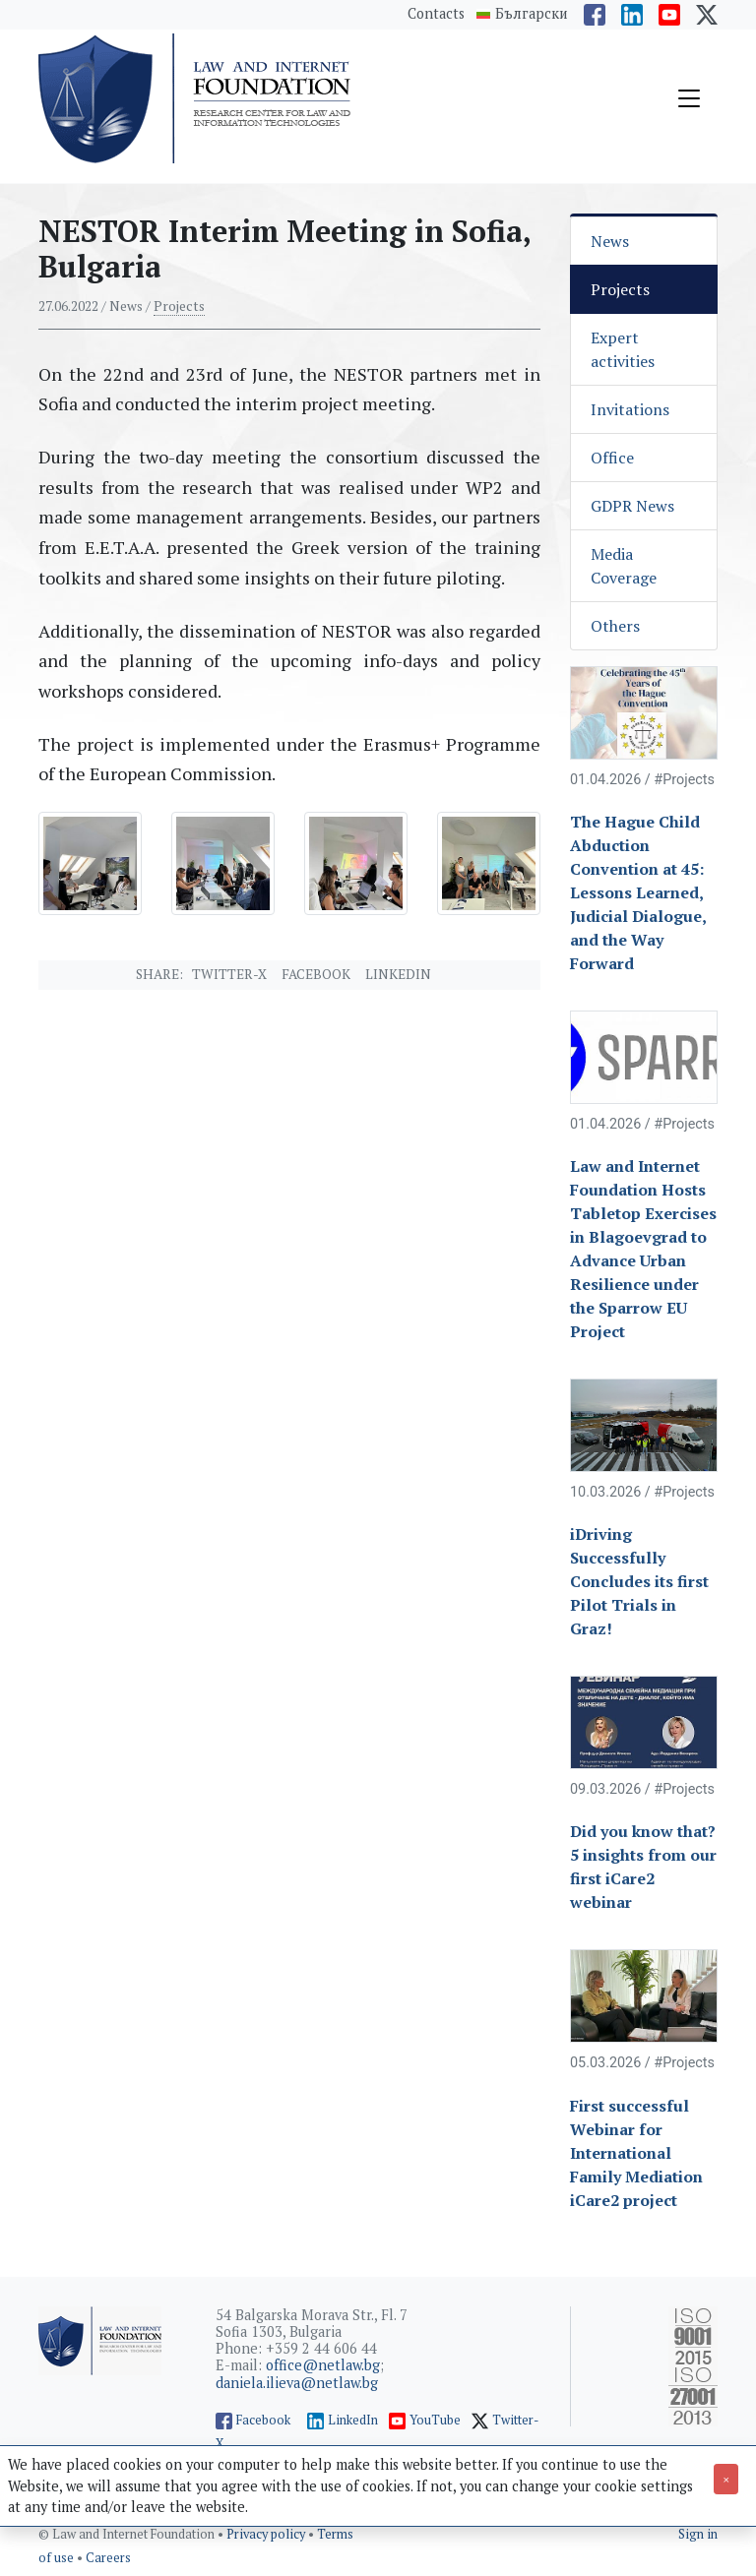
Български (531, 14)
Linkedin (398, 974)
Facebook (316, 974)
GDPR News (632, 506)
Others (615, 626)
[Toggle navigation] (689, 98)
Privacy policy (267, 2534)
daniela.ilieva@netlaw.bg (297, 2382)
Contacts (436, 13)
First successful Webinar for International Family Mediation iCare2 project (636, 2153)
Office (612, 457)
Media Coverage (624, 565)
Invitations (630, 409)
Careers (108, 2557)
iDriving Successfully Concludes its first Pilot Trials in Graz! (639, 1581)
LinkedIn (353, 2420)
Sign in (698, 2534)
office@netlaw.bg (323, 2365)
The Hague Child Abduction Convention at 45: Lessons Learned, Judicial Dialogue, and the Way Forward (638, 892)
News (610, 241)
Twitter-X (229, 974)
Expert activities (623, 349)
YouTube (435, 2420)
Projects (179, 306)
